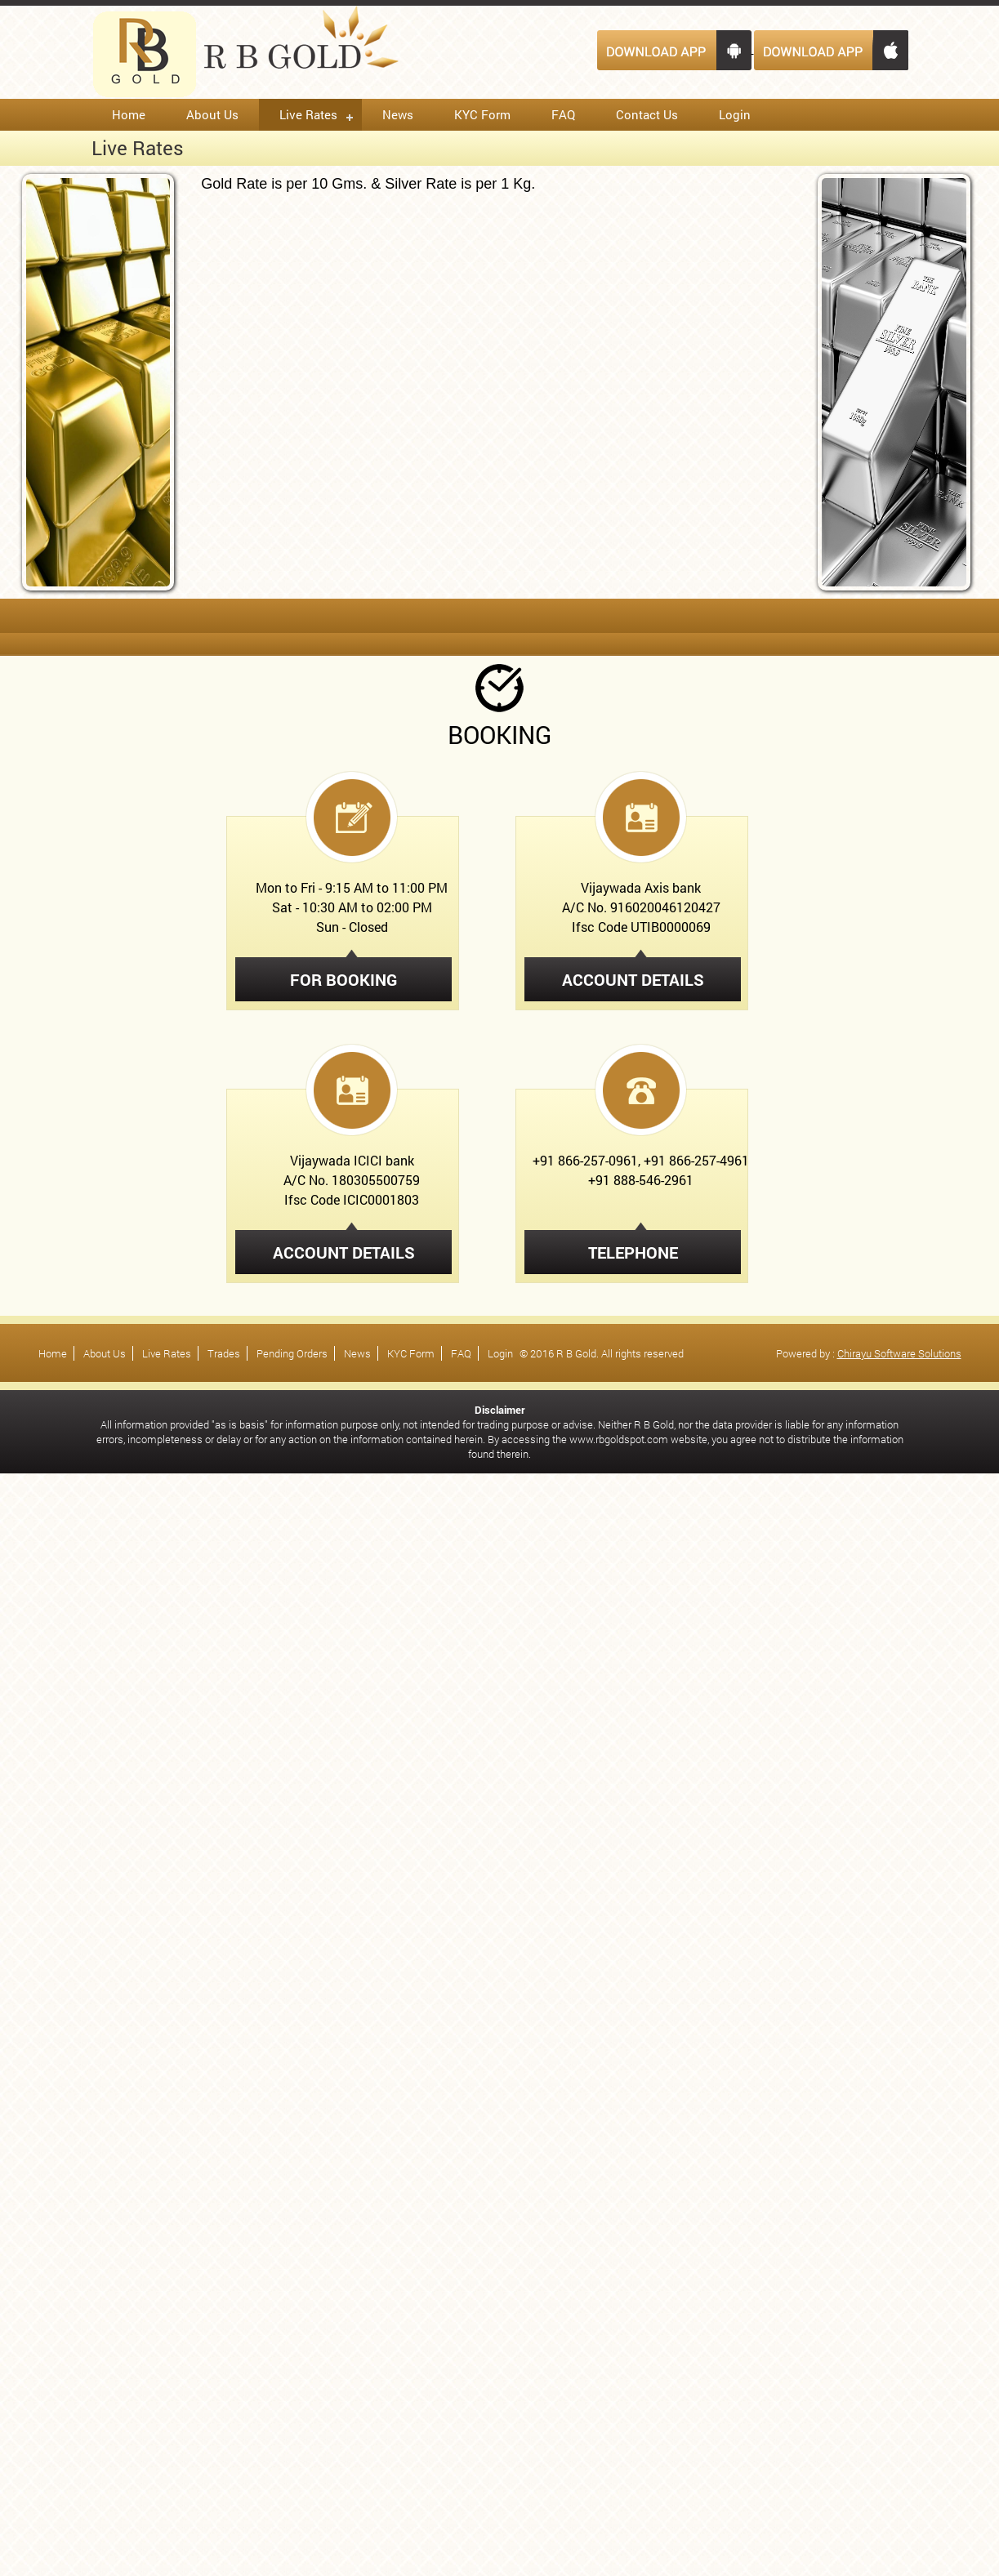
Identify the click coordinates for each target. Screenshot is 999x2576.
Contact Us (647, 114)
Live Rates (308, 114)
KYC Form (482, 114)
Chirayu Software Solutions (899, 1353)
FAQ (563, 114)
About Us (212, 114)
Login (735, 114)
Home (128, 114)
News (397, 114)
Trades (223, 1353)
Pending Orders (292, 1353)
